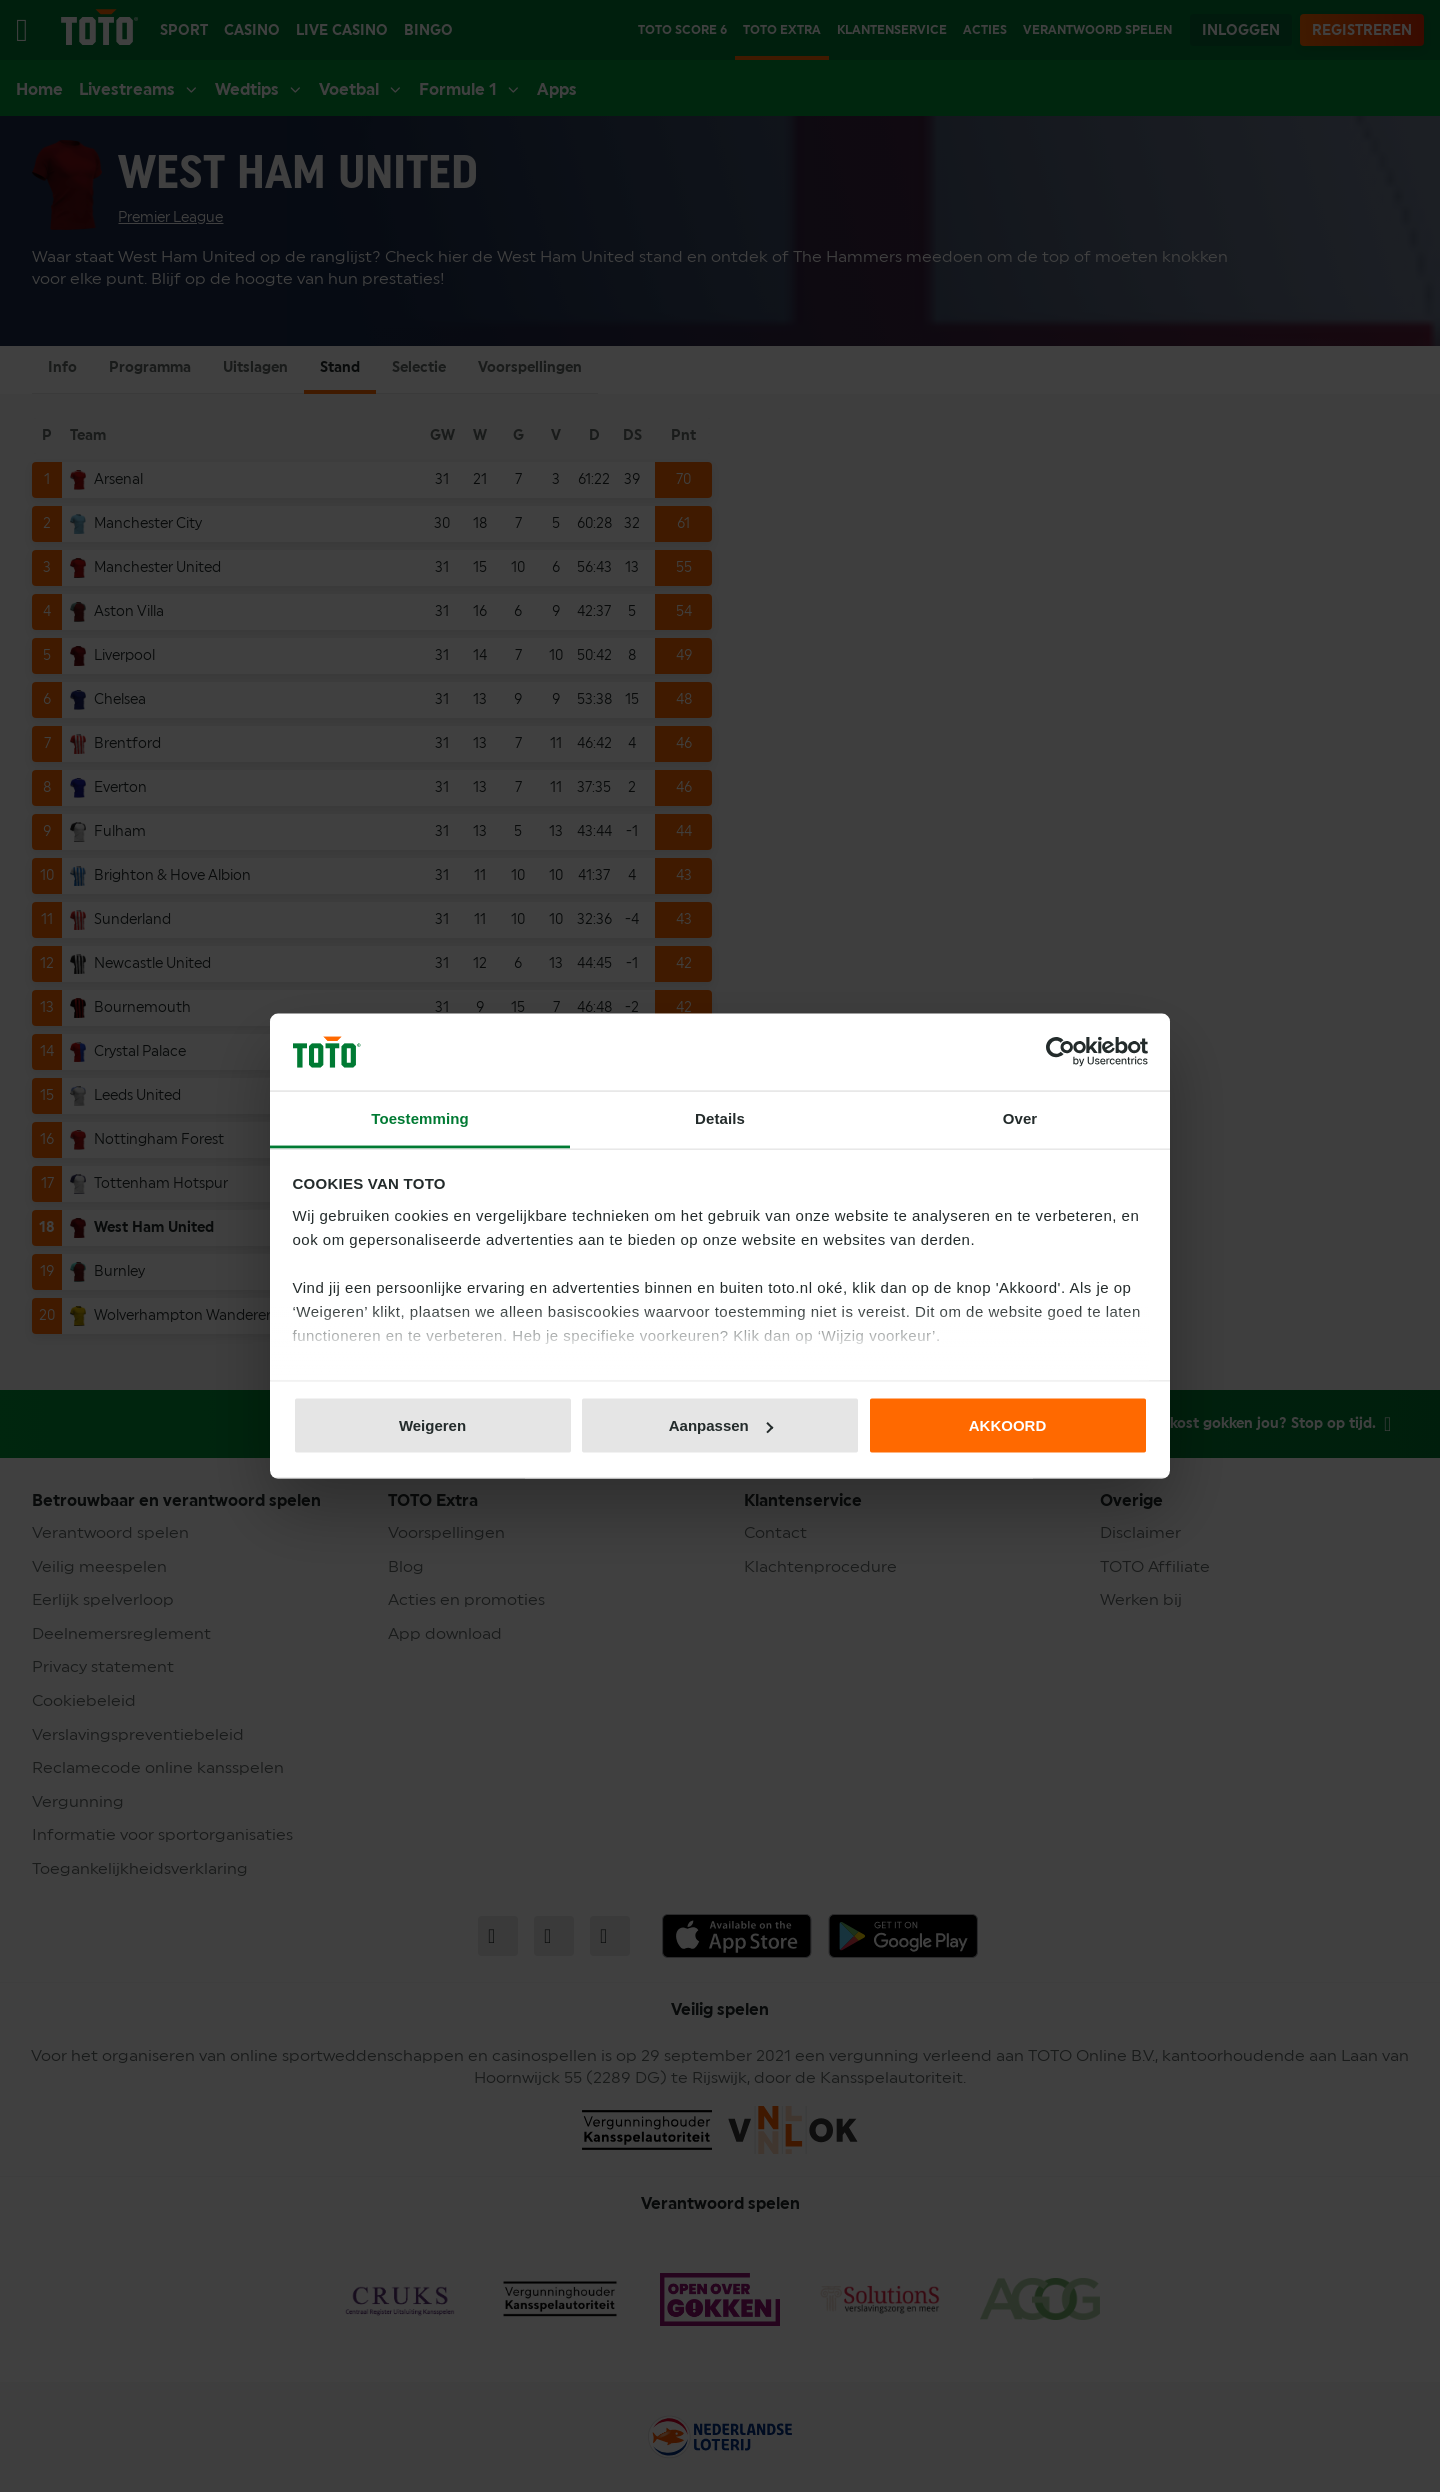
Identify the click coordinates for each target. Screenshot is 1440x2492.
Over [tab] (1020, 1117)
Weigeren (432, 1425)
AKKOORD (1008, 1425)
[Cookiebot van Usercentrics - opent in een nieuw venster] (1060, 1052)
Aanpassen (721, 1425)
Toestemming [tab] (420, 1117)
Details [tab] (720, 1117)
